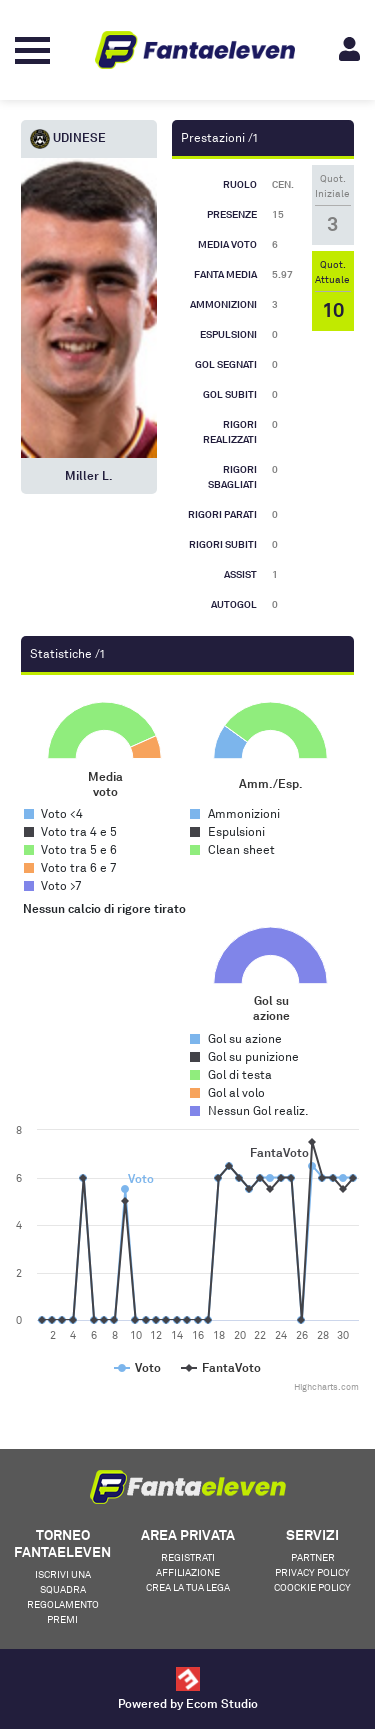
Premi (62, 1619)
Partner (313, 1557)
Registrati (188, 1557)
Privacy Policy (312, 1572)
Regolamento (63, 1604)
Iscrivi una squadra (63, 1581)
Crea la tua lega (188, 1587)
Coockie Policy (312, 1587)
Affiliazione (188, 1572)
